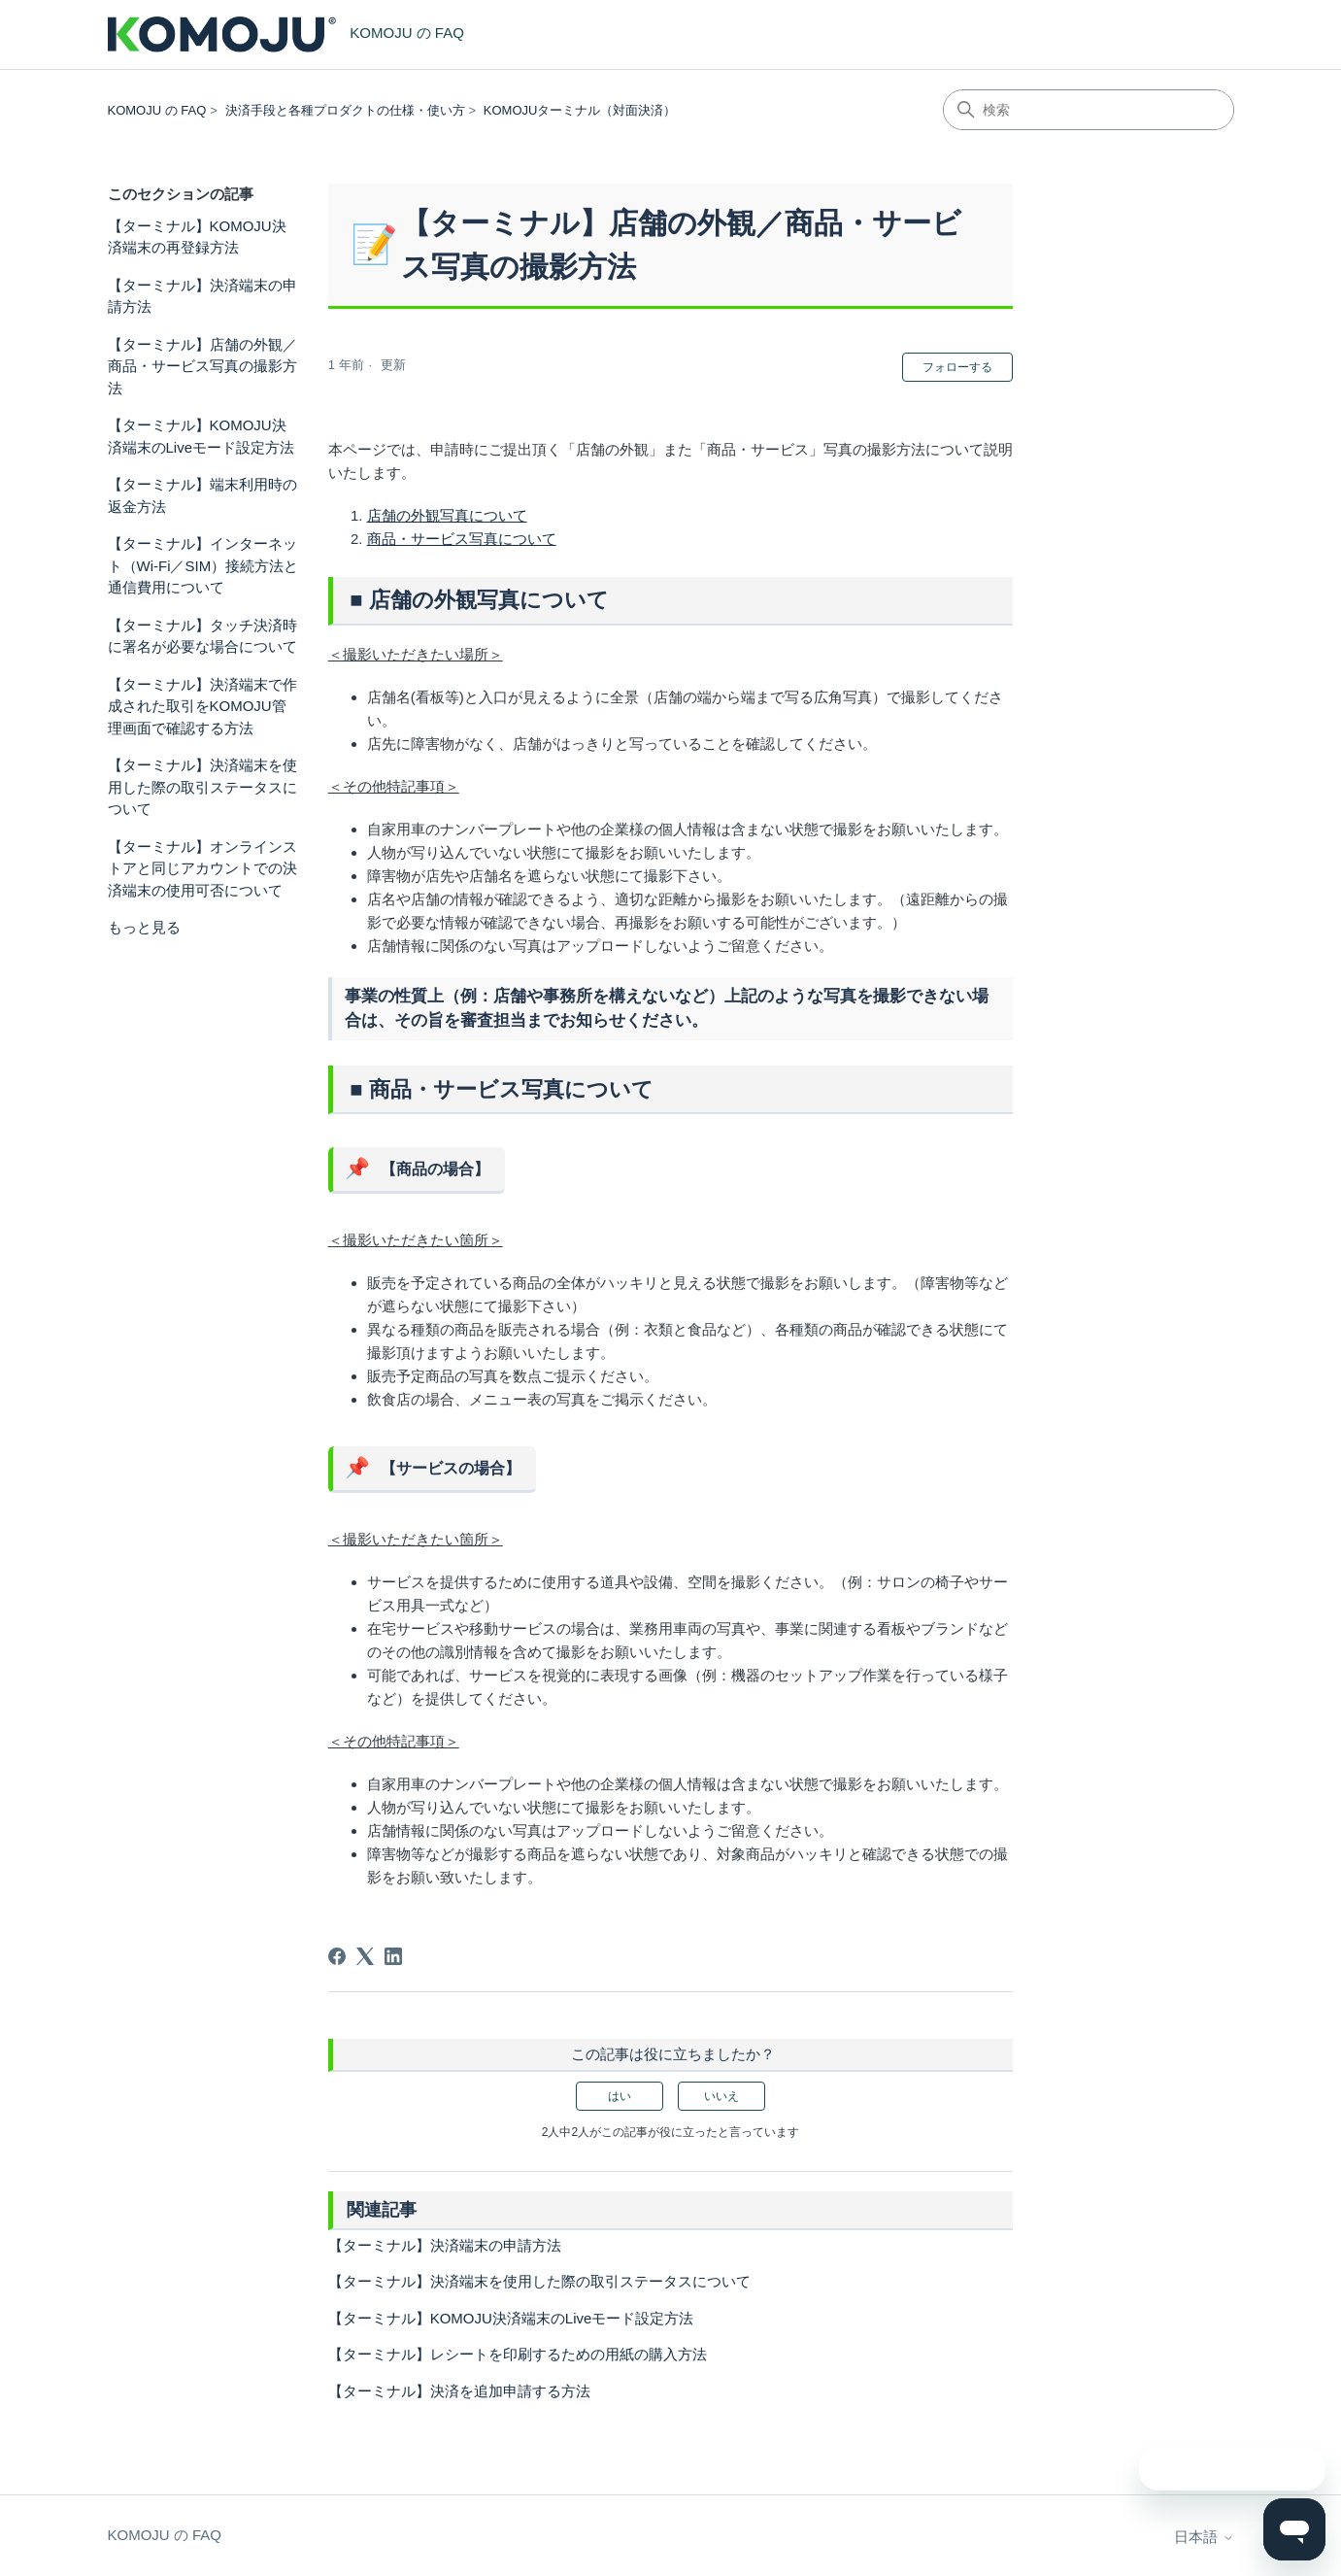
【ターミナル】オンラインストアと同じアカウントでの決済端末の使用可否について (202, 868)
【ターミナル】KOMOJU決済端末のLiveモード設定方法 (201, 436)
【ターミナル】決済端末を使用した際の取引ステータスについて (202, 787)
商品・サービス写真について (461, 538)
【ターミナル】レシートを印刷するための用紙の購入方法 (517, 2354)
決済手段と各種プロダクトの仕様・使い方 (345, 110)
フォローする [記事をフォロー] (957, 367)
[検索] (1088, 109)
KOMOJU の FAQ (157, 110)
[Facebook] (337, 1956)
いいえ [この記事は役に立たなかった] (721, 2096)
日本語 (1203, 2536)
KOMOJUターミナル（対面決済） (580, 110)
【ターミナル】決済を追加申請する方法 (459, 2391)
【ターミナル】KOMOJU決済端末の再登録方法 (197, 237)
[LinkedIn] (393, 1956)
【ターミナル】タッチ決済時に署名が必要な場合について (202, 636)
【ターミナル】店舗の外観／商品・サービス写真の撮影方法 (202, 366)
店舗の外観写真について (447, 515)
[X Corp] (365, 1956)
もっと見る (144, 927)
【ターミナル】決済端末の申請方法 (202, 296)
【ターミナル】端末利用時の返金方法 (202, 495)
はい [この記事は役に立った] (619, 2096)
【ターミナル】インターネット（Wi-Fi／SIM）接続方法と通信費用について (203, 565)
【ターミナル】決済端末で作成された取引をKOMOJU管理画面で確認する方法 (202, 706)
